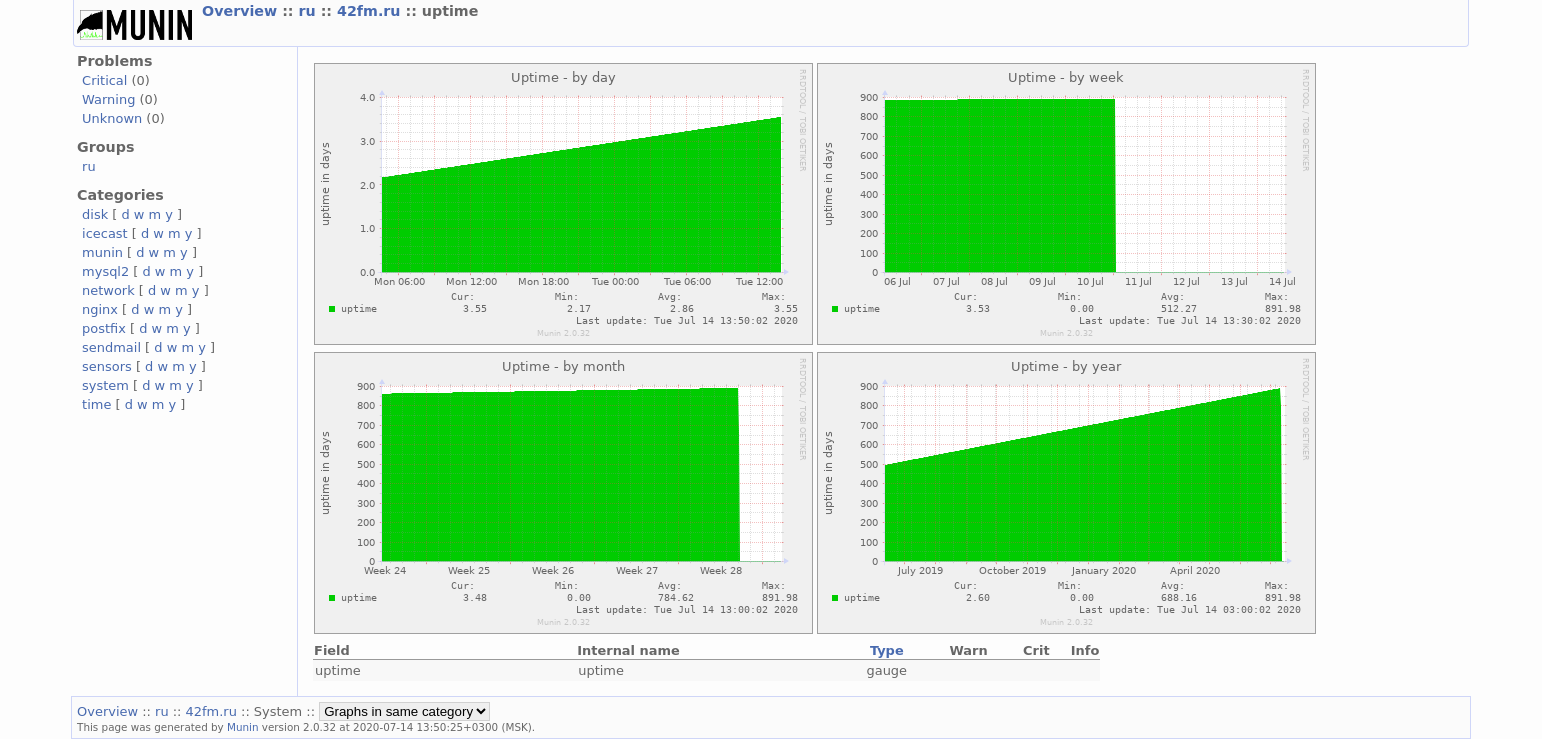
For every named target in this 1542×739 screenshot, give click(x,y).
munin (102, 252)
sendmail (111, 347)
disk (95, 214)
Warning (108, 99)
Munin (243, 727)
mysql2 (105, 271)
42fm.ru (371, 11)
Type (887, 650)
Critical (104, 80)
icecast (105, 233)
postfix (104, 328)
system (105, 385)
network (108, 290)
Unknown (112, 118)
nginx (100, 309)
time (96, 404)
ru (310, 11)
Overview (242, 11)
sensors (107, 366)
